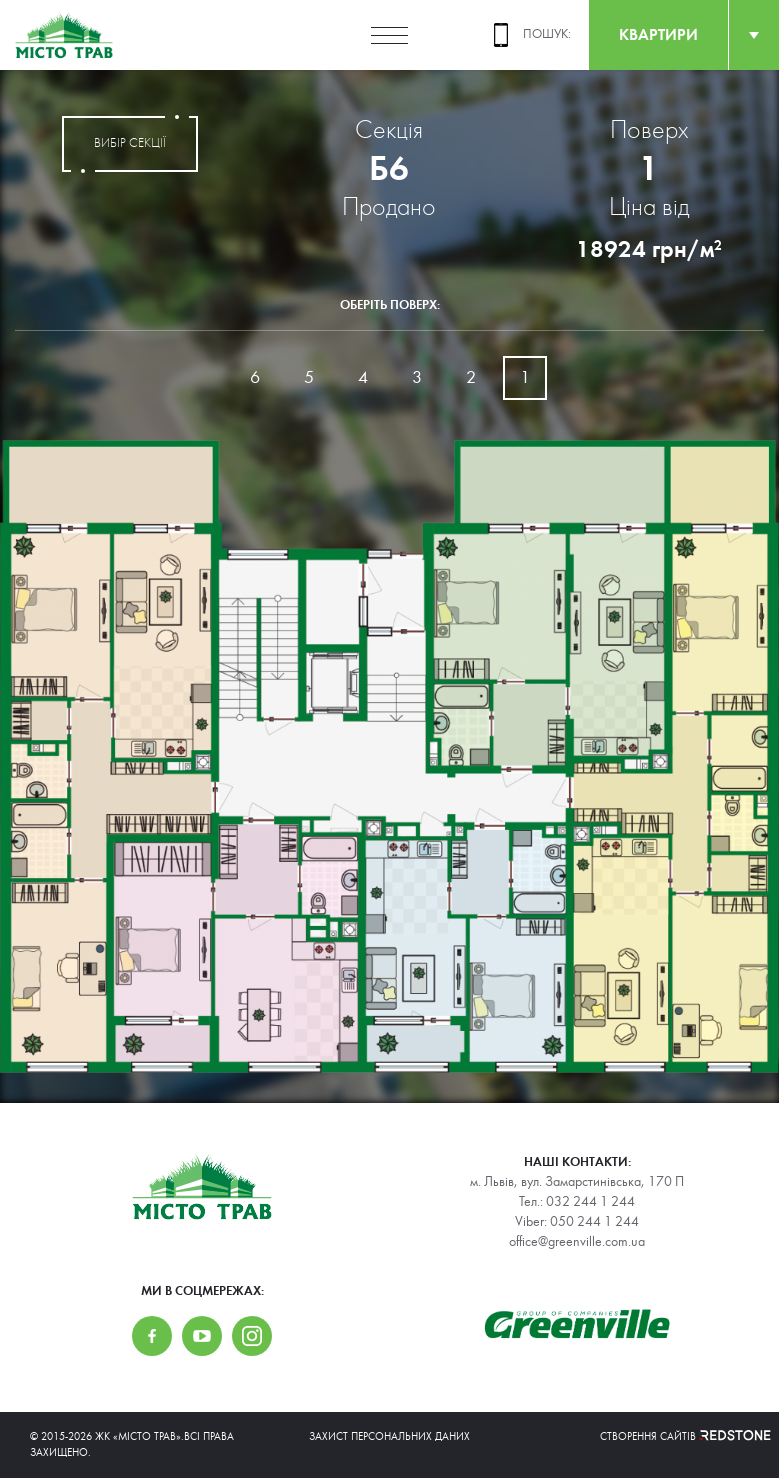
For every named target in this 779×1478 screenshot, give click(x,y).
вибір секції (130, 144)
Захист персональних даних (389, 1436)
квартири (658, 34)
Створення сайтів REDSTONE (675, 1436)
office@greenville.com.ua (577, 1242)
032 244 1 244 (590, 1202)
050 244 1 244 (594, 1222)
